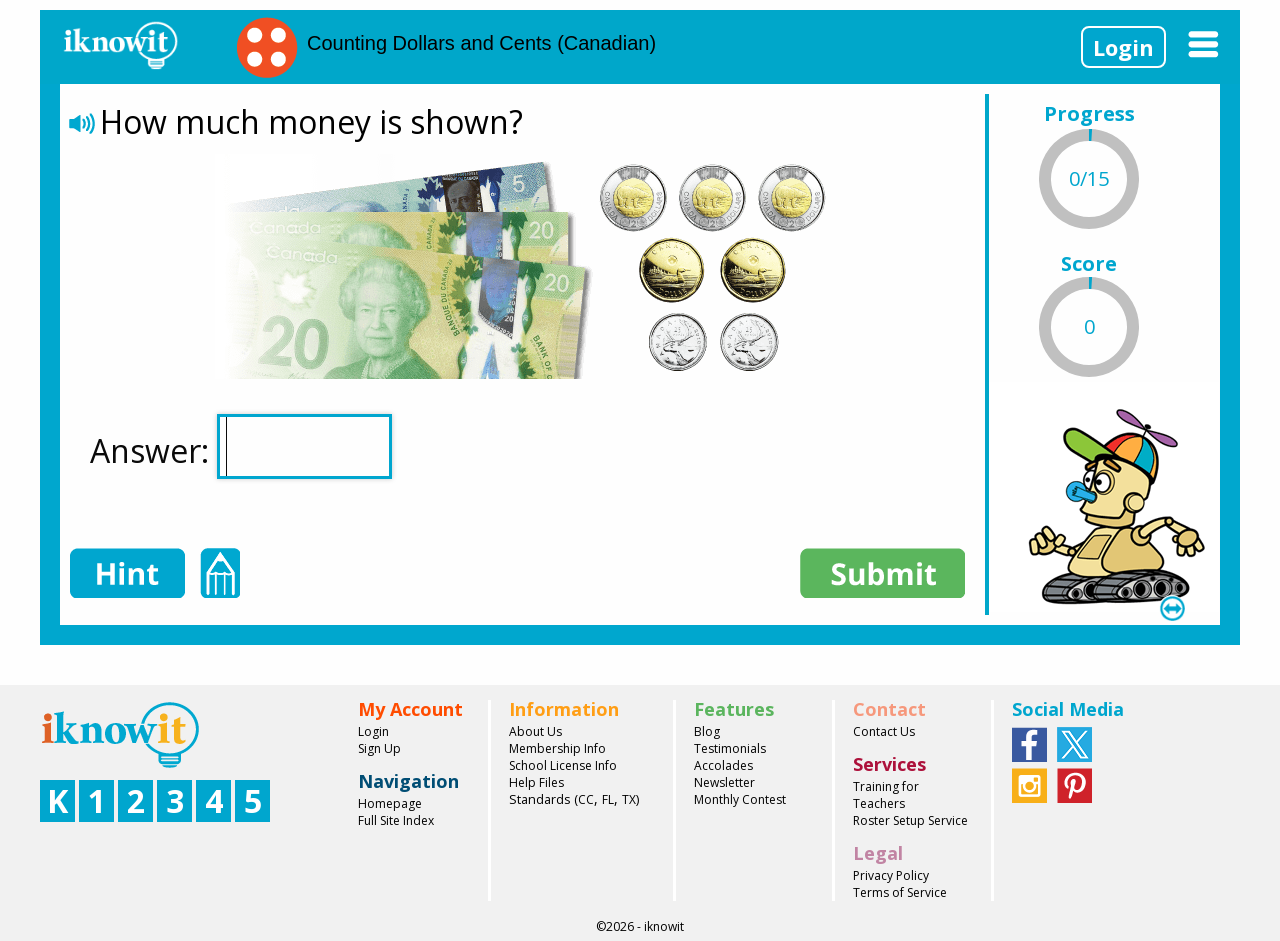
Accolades (723, 765)
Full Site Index (396, 820)
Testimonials (730, 748)
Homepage (390, 803)
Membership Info (557, 748)
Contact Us (884, 731)
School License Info (563, 765)
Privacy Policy (891, 875)
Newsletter (724, 782)
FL (608, 799)
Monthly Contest (740, 799)
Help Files (536, 782)
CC (586, 799)
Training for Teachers (886, 795)
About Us (535, 731)
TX (629, 799)
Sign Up (379, 748)
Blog (707, 731)
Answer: (241, 446)
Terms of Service (900, 892)
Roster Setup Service (910, 820)
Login (1123, 47)
